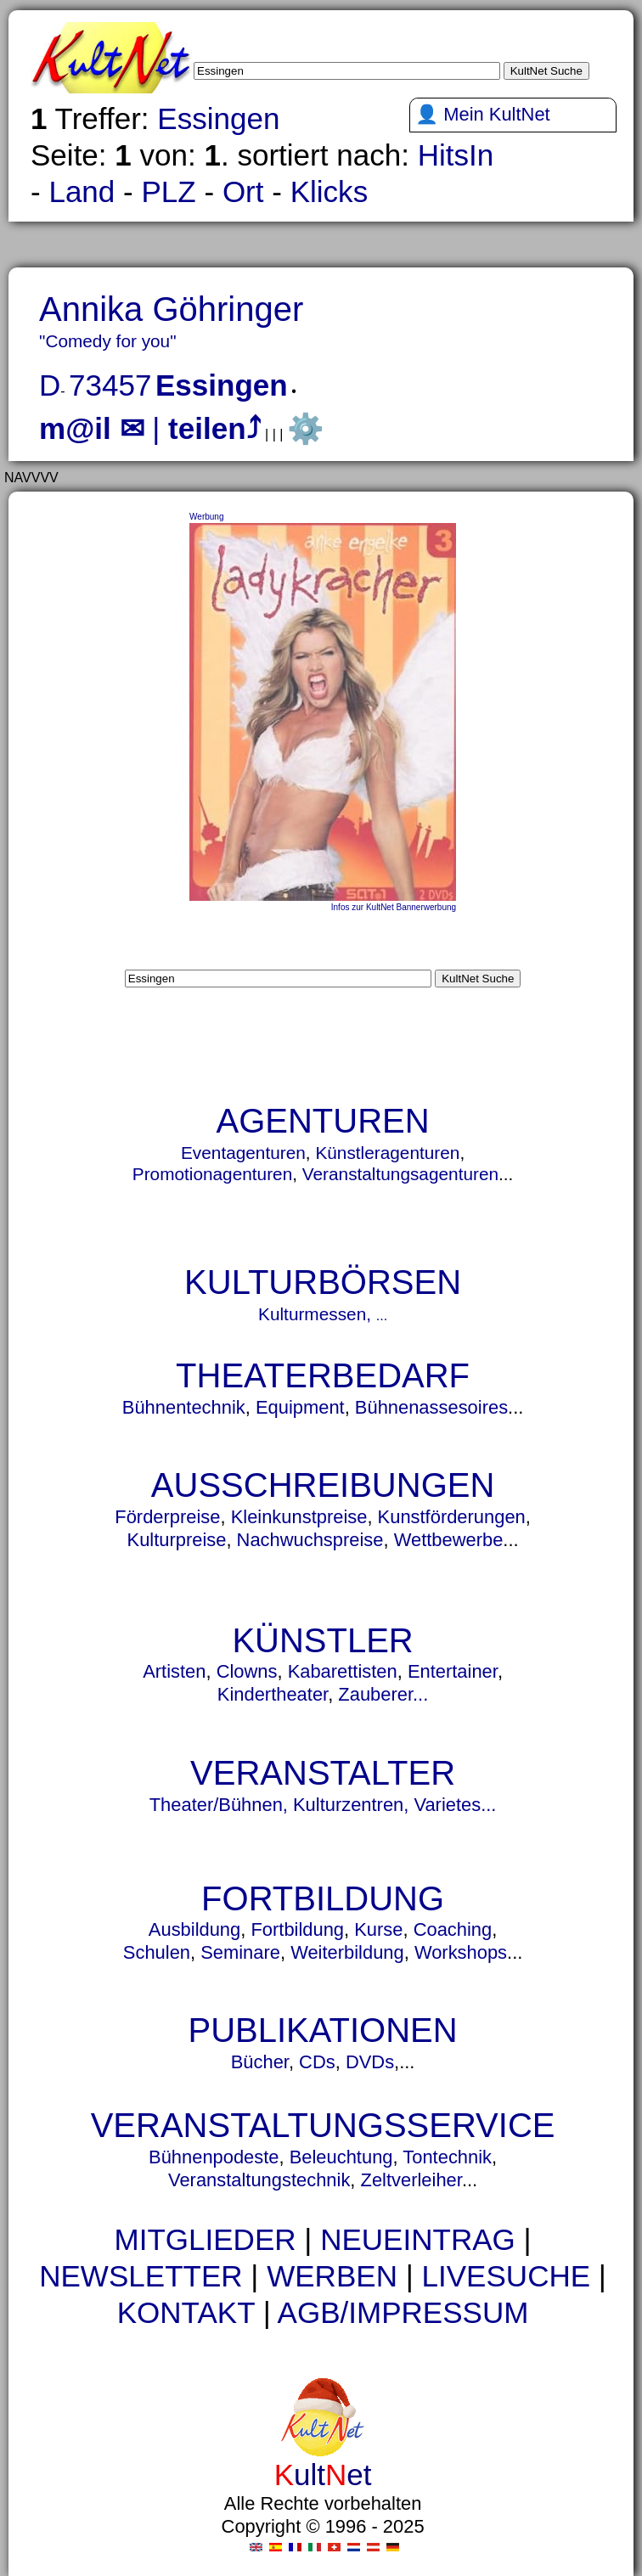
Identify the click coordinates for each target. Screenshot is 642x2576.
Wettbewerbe (449, 1539)
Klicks (329, 191)
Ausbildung (194, 1929)
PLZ (168, 191)
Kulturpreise (177, 1539)
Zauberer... (383, 1694)
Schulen (156, 1952)
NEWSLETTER (140, 2275)
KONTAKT (186, 2312)
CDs (317, 2062)
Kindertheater (272, 1694)
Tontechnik (447, 2157)
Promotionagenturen (212, 1174)
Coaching (453, 1929)
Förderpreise (167, 1516)
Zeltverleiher (411, 2180)
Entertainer (453, 1671)
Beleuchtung (341, 2157)
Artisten (174, 1671)
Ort (243, 191)
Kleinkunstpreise (299, 1516)
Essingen (218, 118)
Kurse (378, 1929)
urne (242, 2344)
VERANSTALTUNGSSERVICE (323, 2125)
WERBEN (332, 2275)
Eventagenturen (243, 1152)
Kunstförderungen (452, 1516)
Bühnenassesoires (431, 1407)
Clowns (247, 1671)
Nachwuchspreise (310, 1539)
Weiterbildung (347, 1952)
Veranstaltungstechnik (259, 2180)
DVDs (370, 2062)
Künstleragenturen (387, 1152)
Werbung (206, 516)
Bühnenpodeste (214, 2157)
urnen (231, 2344)
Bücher (260, 2062)
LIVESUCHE (506, 2275)
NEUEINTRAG (417, 2239)
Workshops (460, 1952)
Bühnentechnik (183, 1407)
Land (81, 191)
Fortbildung (297, 1929)
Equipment (300, 1407)
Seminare (240, 1952)
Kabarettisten (342, 1671)
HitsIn (456, 155)
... (381, 1315)
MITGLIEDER (205, 2239)
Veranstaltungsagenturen (400, 1174)
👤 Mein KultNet (482, 114)
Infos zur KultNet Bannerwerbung (393, 907)
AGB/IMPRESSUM (403, 2312)
